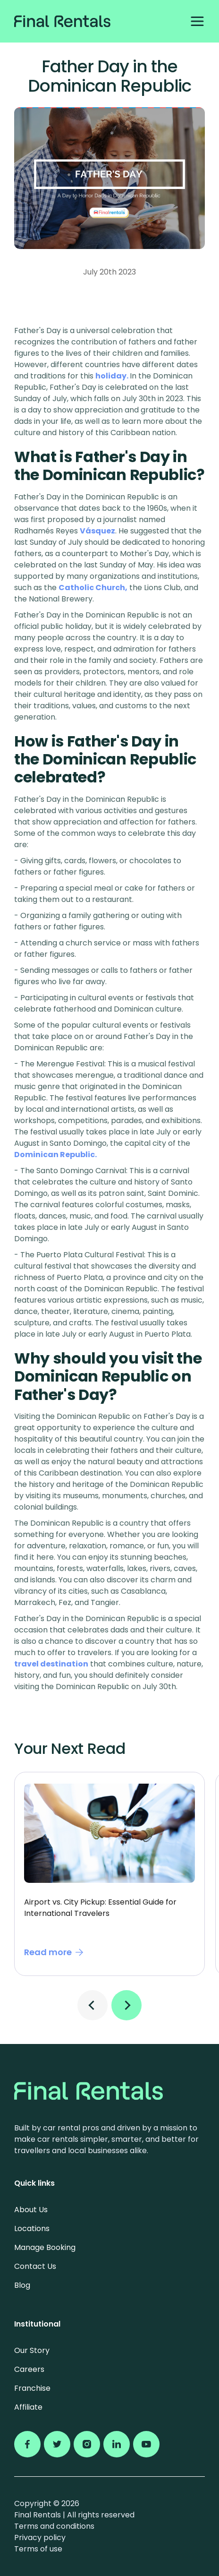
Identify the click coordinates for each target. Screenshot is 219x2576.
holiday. (112, 375)
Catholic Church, (93, 587)
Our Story (32, 2350)
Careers (29, 2369)
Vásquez (97, 530)
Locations (32, 2228)
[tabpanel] (109, 1874)
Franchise (32, 2388)
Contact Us (35, 2266)
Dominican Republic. (55, 1154)
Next (126, 2005)
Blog (22, 2285)
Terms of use (38, 2548)
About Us (31, 2209)
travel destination (51, 1663)
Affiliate (28, 2407)
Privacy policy (40, 2537)
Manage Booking (45, 2247)
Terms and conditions (54, 2526)
